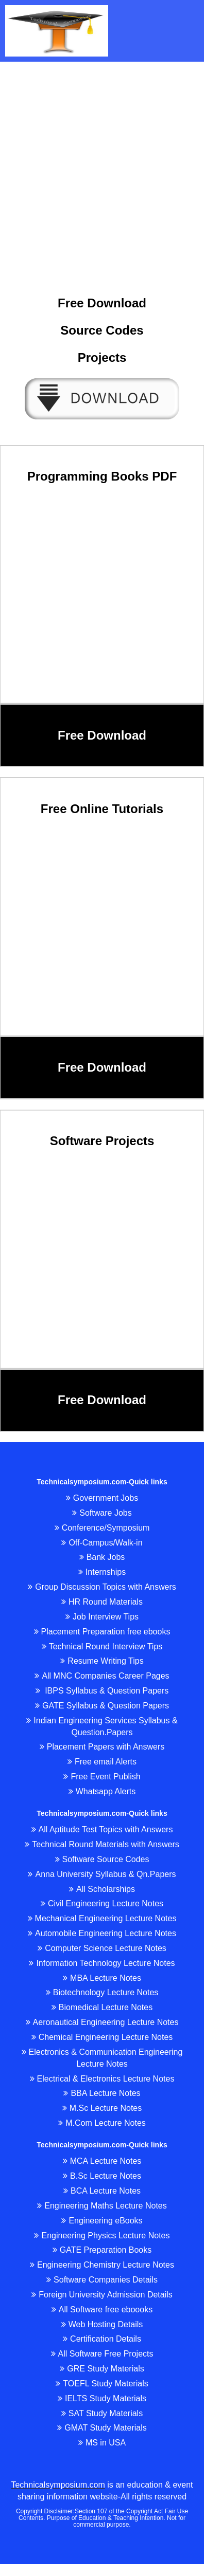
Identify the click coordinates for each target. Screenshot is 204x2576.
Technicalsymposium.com (58, 2484)
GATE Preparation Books (102, 2250)
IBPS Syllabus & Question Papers (102, 1690)
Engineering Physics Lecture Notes (101, 2235)
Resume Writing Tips (101, 1661)
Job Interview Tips (102, 1616)
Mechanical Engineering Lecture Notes (102, 1918)
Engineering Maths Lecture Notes (101, 2205)
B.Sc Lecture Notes (102, 2176)
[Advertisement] (98, 165)
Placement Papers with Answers (102, 1746)
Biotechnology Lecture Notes (102, 1992)
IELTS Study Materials (102, 2398)
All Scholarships (102, 1889)
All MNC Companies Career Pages (102, 1675)
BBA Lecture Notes (101, 2093)
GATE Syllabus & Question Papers (102, 1705)
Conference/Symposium (102, 1527)
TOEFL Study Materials (102, 2383)
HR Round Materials (102, 1601)
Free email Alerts (102, 1761)
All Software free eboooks (102, 2309)
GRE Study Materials (102, 2368)
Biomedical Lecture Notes (102, 2007)
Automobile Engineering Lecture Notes (102, 1933)
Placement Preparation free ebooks (102, 1631)
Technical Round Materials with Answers (102, 1844)
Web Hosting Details (102, 2324)
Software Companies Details (102, 2279)
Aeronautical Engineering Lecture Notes (102, 2022)
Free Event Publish (101, 1776)
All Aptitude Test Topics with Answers (102, 1829)
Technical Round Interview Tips (102, 1646)
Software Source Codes (102, 1859)
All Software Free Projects (102, 2353)
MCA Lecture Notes (102, 2161)
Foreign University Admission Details (102, 2294)
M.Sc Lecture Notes (102, 2108)
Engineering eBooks (101, 2220)
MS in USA (102, 2442)
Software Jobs (101, 1512)
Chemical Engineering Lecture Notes (102, 2037)
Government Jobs (102, 1498)
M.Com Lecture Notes (102, 2123)
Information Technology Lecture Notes (102, 1963)
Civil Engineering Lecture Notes (102, 1903)
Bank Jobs (102, 1557)
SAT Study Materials (102, 2413)
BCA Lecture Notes (102, 2190)
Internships (102, 1572)
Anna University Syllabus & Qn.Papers (102, 1874)
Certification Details (102, 2338)
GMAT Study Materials (101, 2427)
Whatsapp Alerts (102, 1791)
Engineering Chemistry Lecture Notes (102, 2264)
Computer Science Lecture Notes (102, 1948)
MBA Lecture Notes (102, 1978)
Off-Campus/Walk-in (101, 1542)
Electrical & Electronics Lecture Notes (102, 2078)
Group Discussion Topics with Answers (102, 1587)
